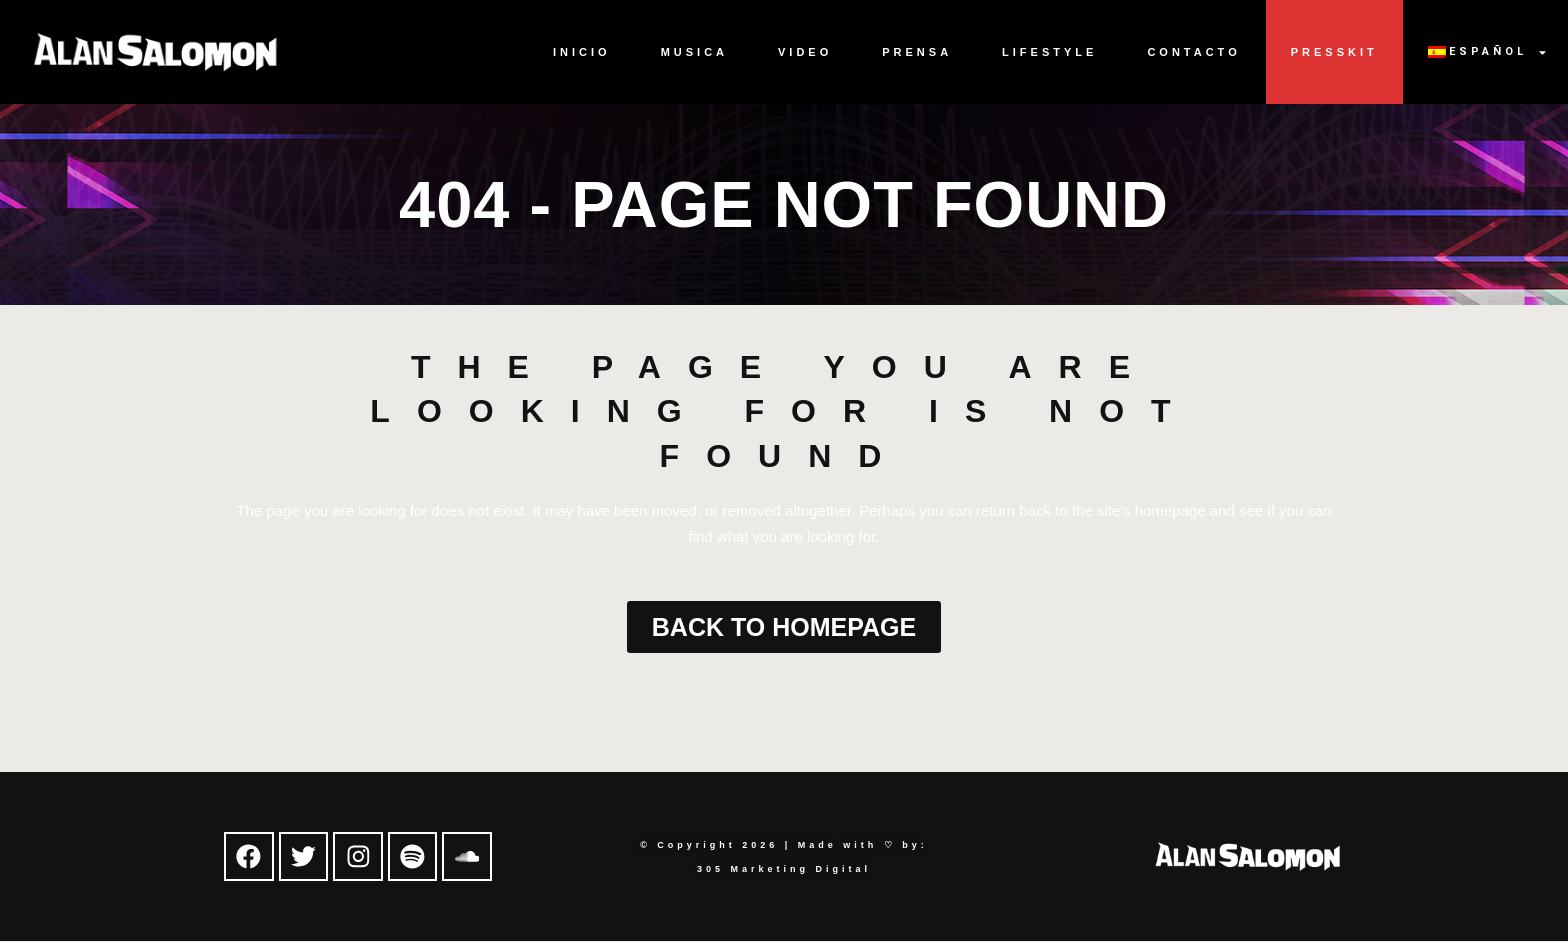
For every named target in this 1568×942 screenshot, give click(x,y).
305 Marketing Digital (784, 869)
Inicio (582, 52)
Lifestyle (1049, 52)
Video (805, 52)
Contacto (1193, 52)
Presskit (1334, 52)
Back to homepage (784, 627)
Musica (694, 52)
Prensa (917, 52)
